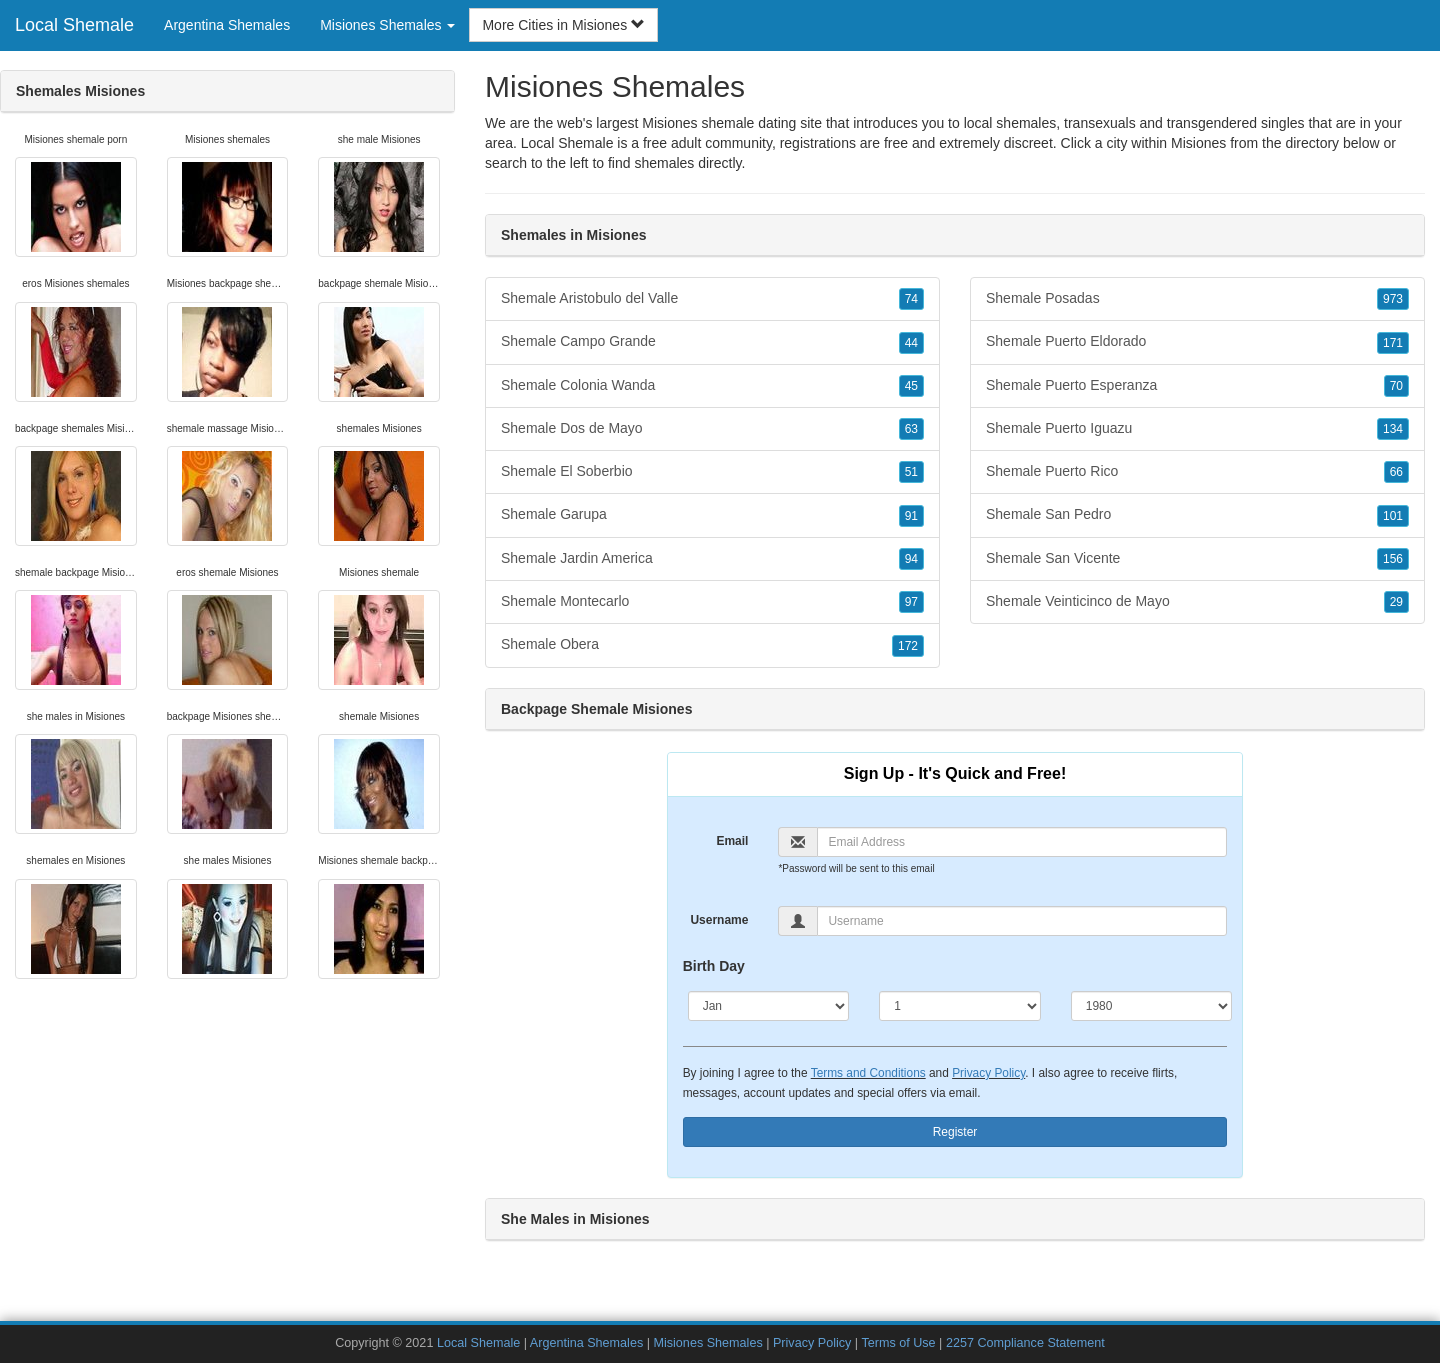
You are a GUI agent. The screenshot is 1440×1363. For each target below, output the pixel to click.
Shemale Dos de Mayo (712, 429)
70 (1396, 386)
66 (1396, 472)
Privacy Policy (988, 1073)
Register (955, 1132)
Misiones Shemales (707, 1343)
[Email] (1022, 842)
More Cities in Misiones (563, 25)
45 (911, 386)
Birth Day (714, 966)
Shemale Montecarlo (712, 602)
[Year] (1152, 1006)
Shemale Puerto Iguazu (1197, 429)
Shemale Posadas (1197, 299)
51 (911, 472)
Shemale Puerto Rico (1197, 472)
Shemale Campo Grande (712, 342)
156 (1393, 559)
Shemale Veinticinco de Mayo (1197, 602)
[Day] (960, 1006)
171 (1393, 343)
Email (732, 841)
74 (911, 299)
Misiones (1198, 143)
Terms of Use (898, 1343)
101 (1393, 516)
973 (1393, 299)
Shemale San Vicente (1197, 559)
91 (911, 516)
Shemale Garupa (712, 515)
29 (1396, 602)
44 (911, 343)
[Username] (1022, 921)
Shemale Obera (712, 645)
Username (719, 920)
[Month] (769, 1006)
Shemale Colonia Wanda (712, 386)
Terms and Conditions (868, 1073)
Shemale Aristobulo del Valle (712, 299)
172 (908, 646)
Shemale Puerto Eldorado (1197, 342)
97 (911, 602)
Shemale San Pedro (1197, 515)
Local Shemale (74, 25)
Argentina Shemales (227, 25)
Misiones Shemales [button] (387, 25)
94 (911, 559)
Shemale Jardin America (712, 559)
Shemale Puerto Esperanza (1197, 386)
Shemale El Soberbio (712, 472)
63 (911, 429)
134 (1393, 429)
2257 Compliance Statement (1025, 1343)
